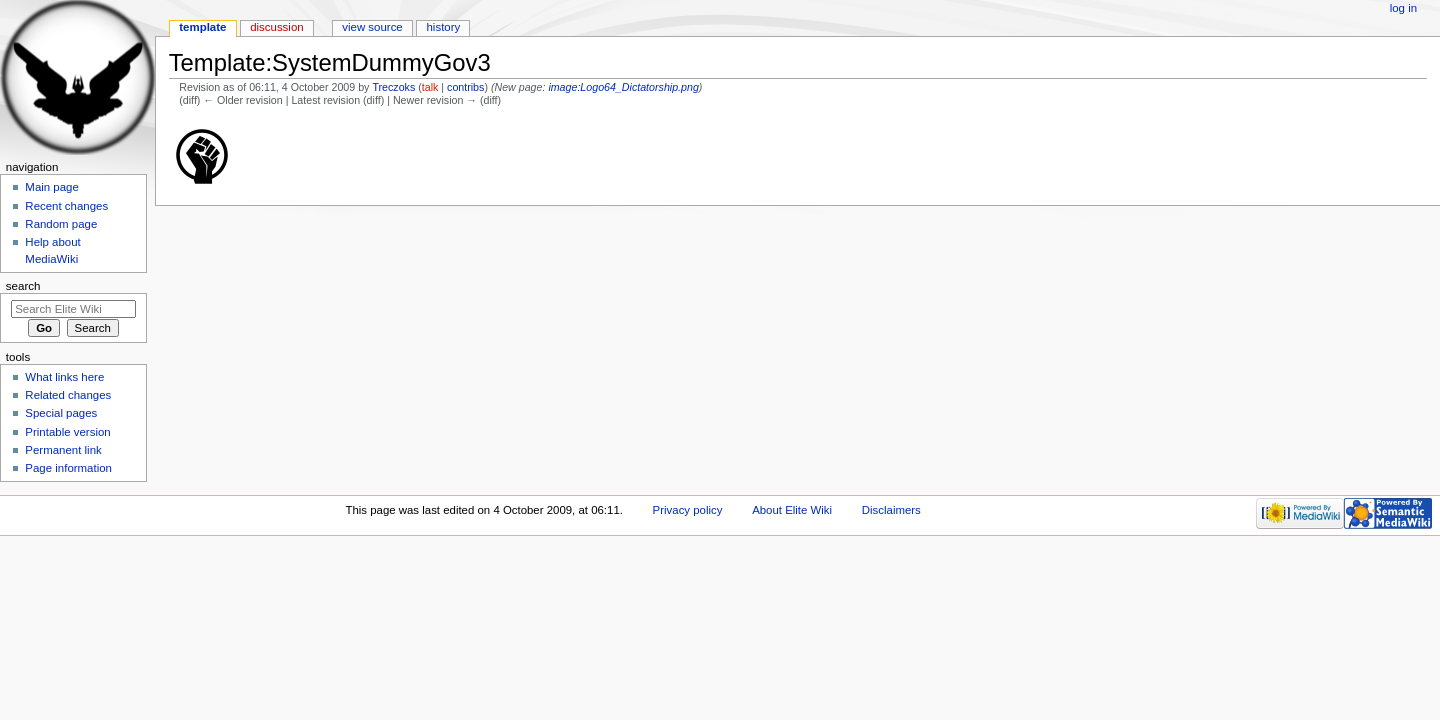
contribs (465, 87)
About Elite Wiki (792, 510)
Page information (68, 468)
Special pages (61, 413)
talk (430, 87)
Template (202, 27)
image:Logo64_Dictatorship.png (623, 87)
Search (23, 286)
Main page (52, 187)
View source (372, 27)
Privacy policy (688, 510)
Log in (1403, 8)
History (444, 27)
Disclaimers (891, 510)
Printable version (67, 432)
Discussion (276, 27)
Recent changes (66, 206)
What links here (64, 377)
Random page (61, 224)
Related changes (68, 395)
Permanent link (63, 450)
